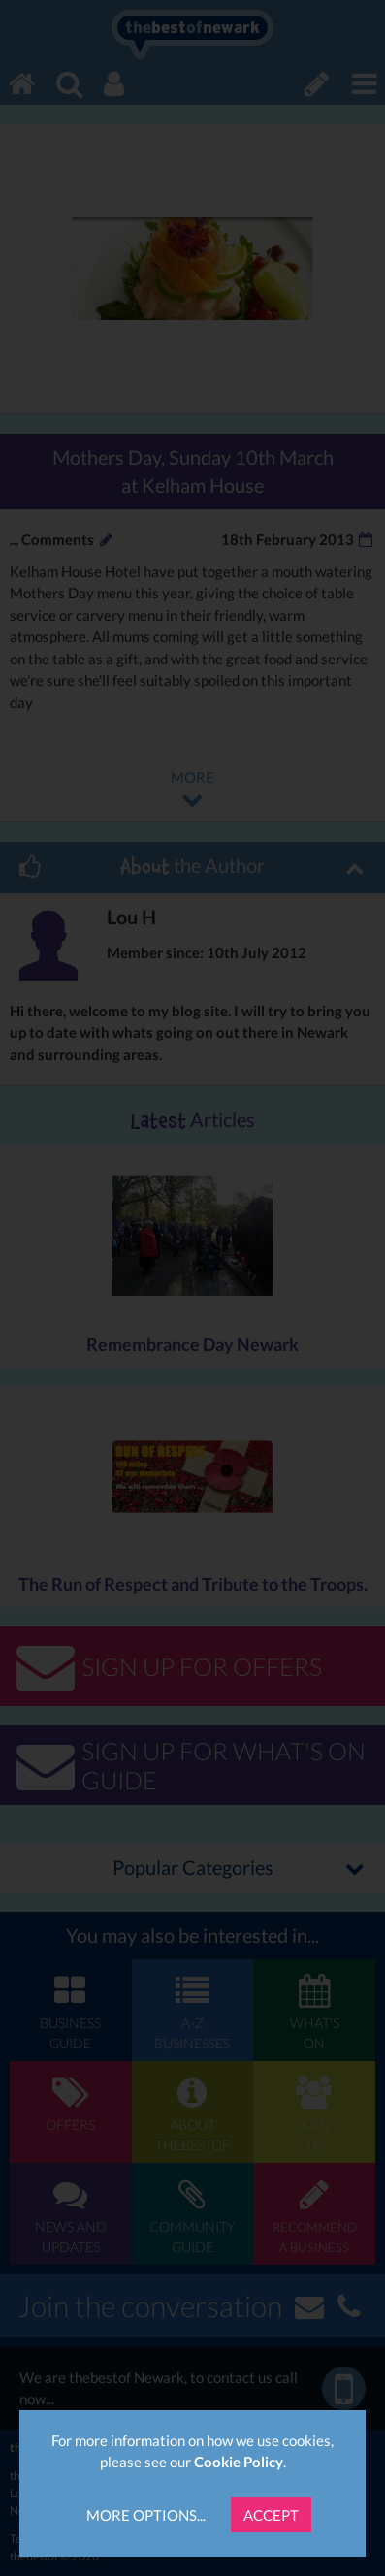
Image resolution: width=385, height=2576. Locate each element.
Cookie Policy (238, 2461)
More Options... (146, 2515)
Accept (271, 2515)
